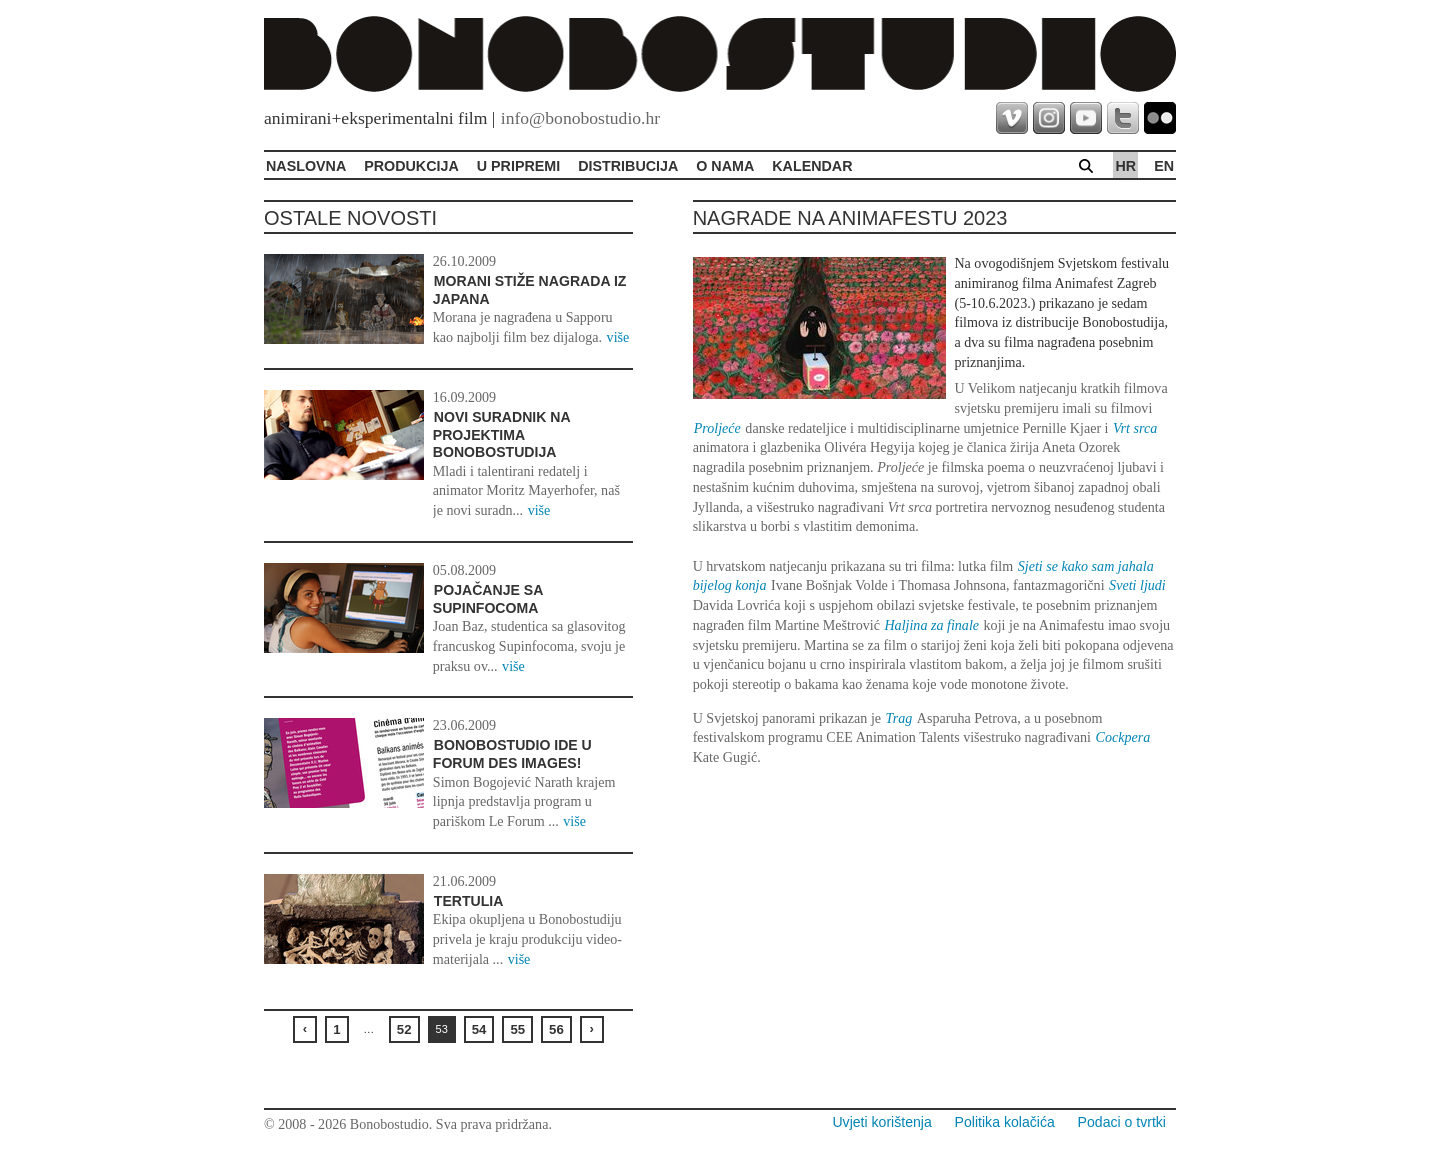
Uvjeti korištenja (881, 1122)
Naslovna (306, 166)
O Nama (725, 166)
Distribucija (628, 166)
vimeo (1012, 118)
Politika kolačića (1005, 1122)
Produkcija (411, 166)
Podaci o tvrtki (1122, 1122)
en (1164, 166)
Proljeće (717, 428)
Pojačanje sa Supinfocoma (488, 599)
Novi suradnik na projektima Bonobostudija (501, 434)
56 (556, 1029)
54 (479, 1029)
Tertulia (469, 901)
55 (517, 1029)
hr (1125, 166)
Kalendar (812, 166)
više (618, 337)
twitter (1123, 118)
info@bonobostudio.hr (580, 118)
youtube (1086, 118)
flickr (1160, 118)
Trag (899, 718)
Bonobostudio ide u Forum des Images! (512, 754)
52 (404, 1029)
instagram (1049, 118)
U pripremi (518, 166)
